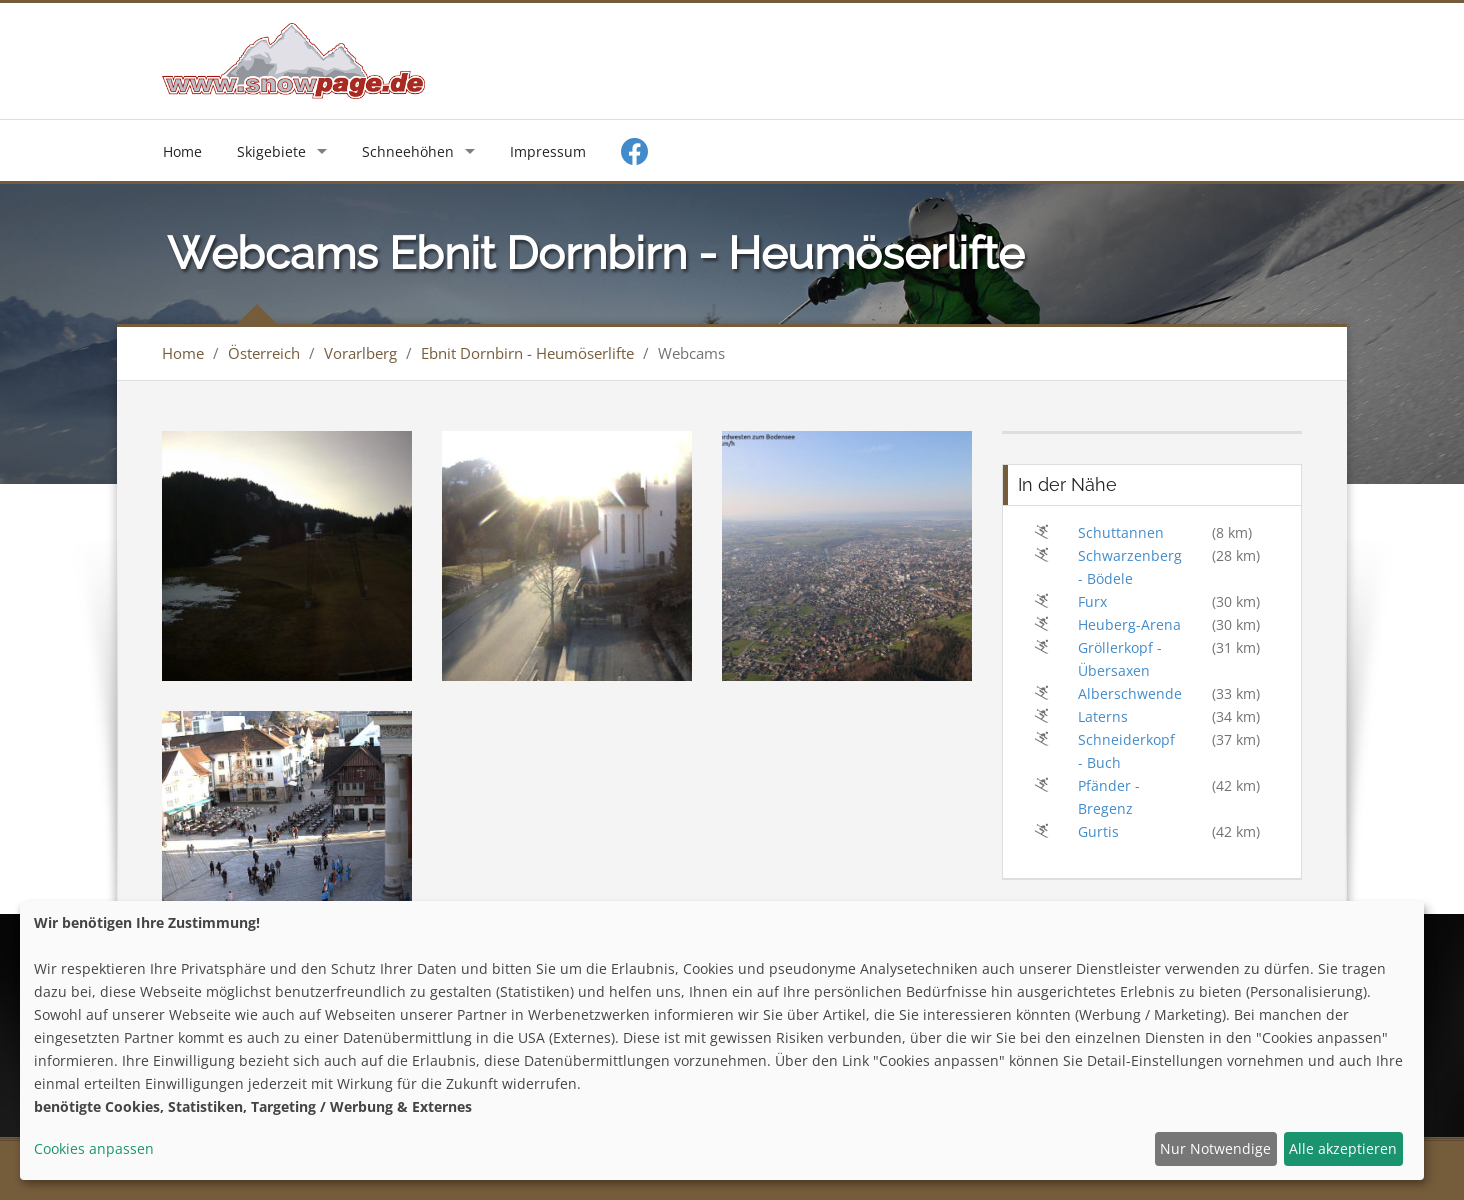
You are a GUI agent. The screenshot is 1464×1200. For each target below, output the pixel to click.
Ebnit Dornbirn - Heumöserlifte (527, 353)
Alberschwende (1130, 693)
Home (182, 151)
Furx (1092, 601)
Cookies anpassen (94, 1148)
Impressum (548, 151)
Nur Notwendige (1215, 1148)
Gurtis (1098, 831)
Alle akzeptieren (1343, 1148)
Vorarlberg (360, 353)
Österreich (264, 353)
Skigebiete (271, 151)
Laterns (1103, 716)
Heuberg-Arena (1129, 624)
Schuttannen (1121, 532)
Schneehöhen (408, 151)
